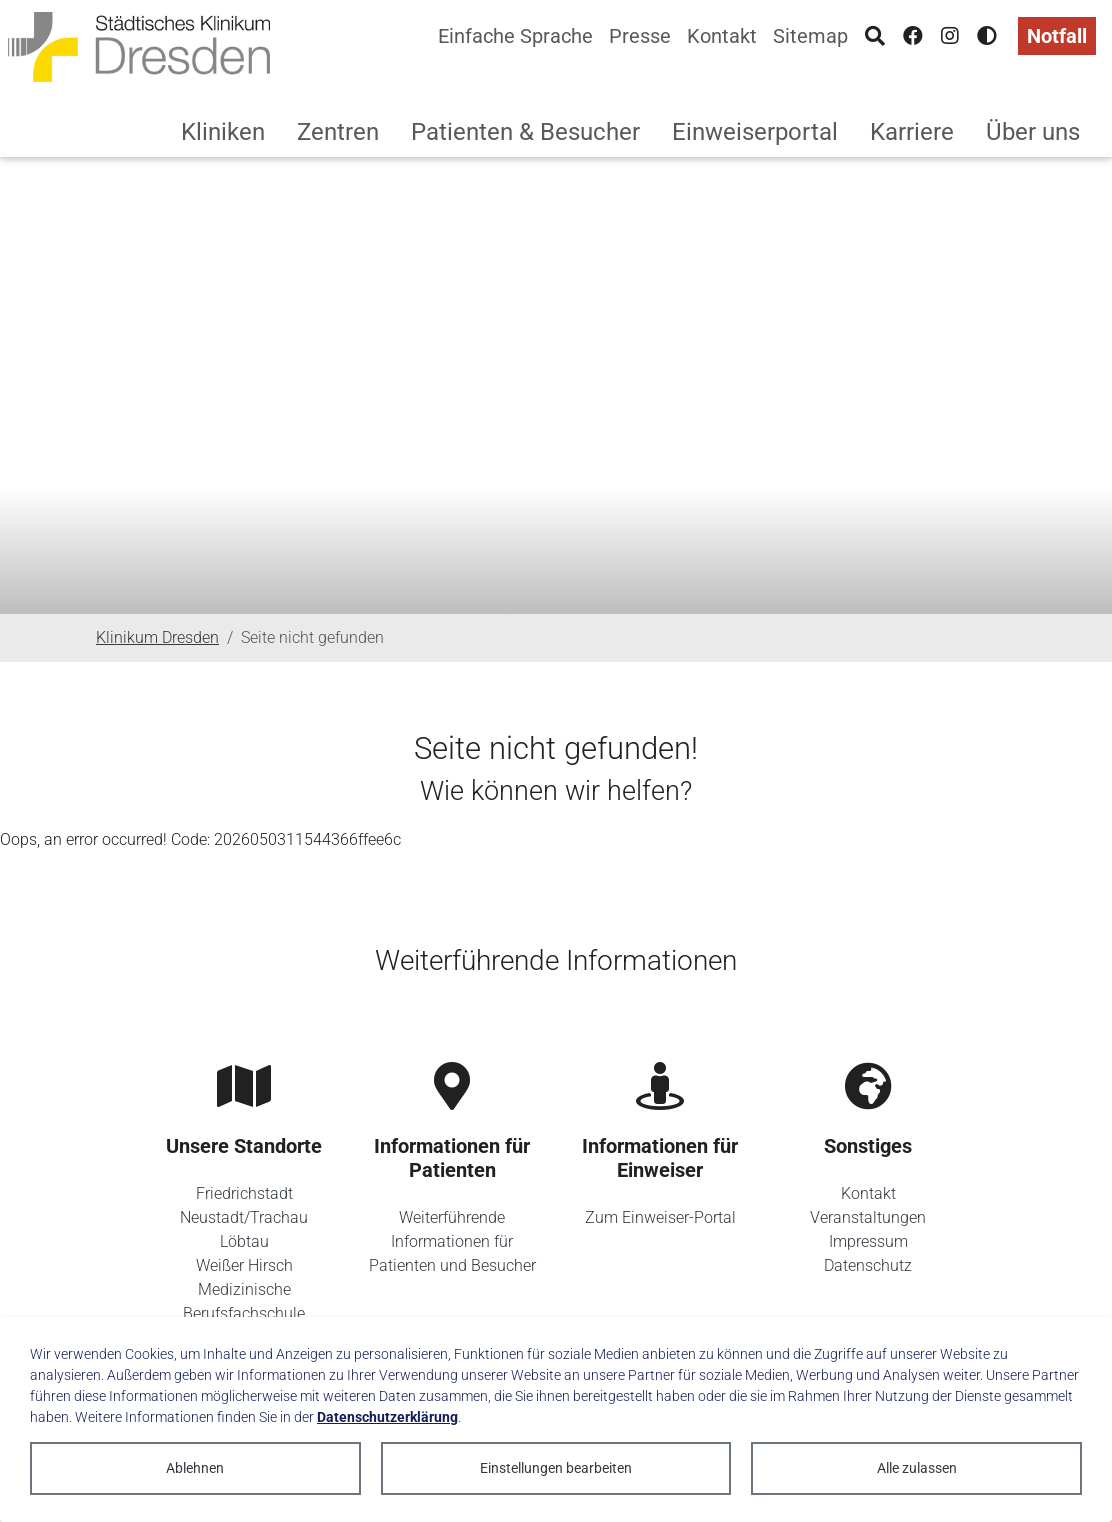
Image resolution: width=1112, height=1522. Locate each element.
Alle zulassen (917, 1468)
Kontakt (722, 36)
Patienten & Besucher (525, 132)
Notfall (1057, 36)
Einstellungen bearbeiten (556, 1468)
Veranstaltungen (868, 1217)
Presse (640, 36)
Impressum (868, 1241)
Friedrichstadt (244, 1193)
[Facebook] (913, 36)
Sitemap (810, 36)
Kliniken (223, 132)
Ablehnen (195, 1468)
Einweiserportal (755, 132)
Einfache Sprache (515, 36)
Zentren (338, 132)
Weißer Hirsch (244, 1265)
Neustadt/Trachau (244, 1217)
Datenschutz (868, 1265)
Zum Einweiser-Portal (660, 1217)
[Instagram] (950, 36)
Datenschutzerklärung (387, 1417)
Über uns (1033, 132)
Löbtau (244, 1241)
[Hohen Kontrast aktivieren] (987, 36)
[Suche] (875, 36)
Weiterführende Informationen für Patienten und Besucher (452, 1241)
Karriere (912, 132)
